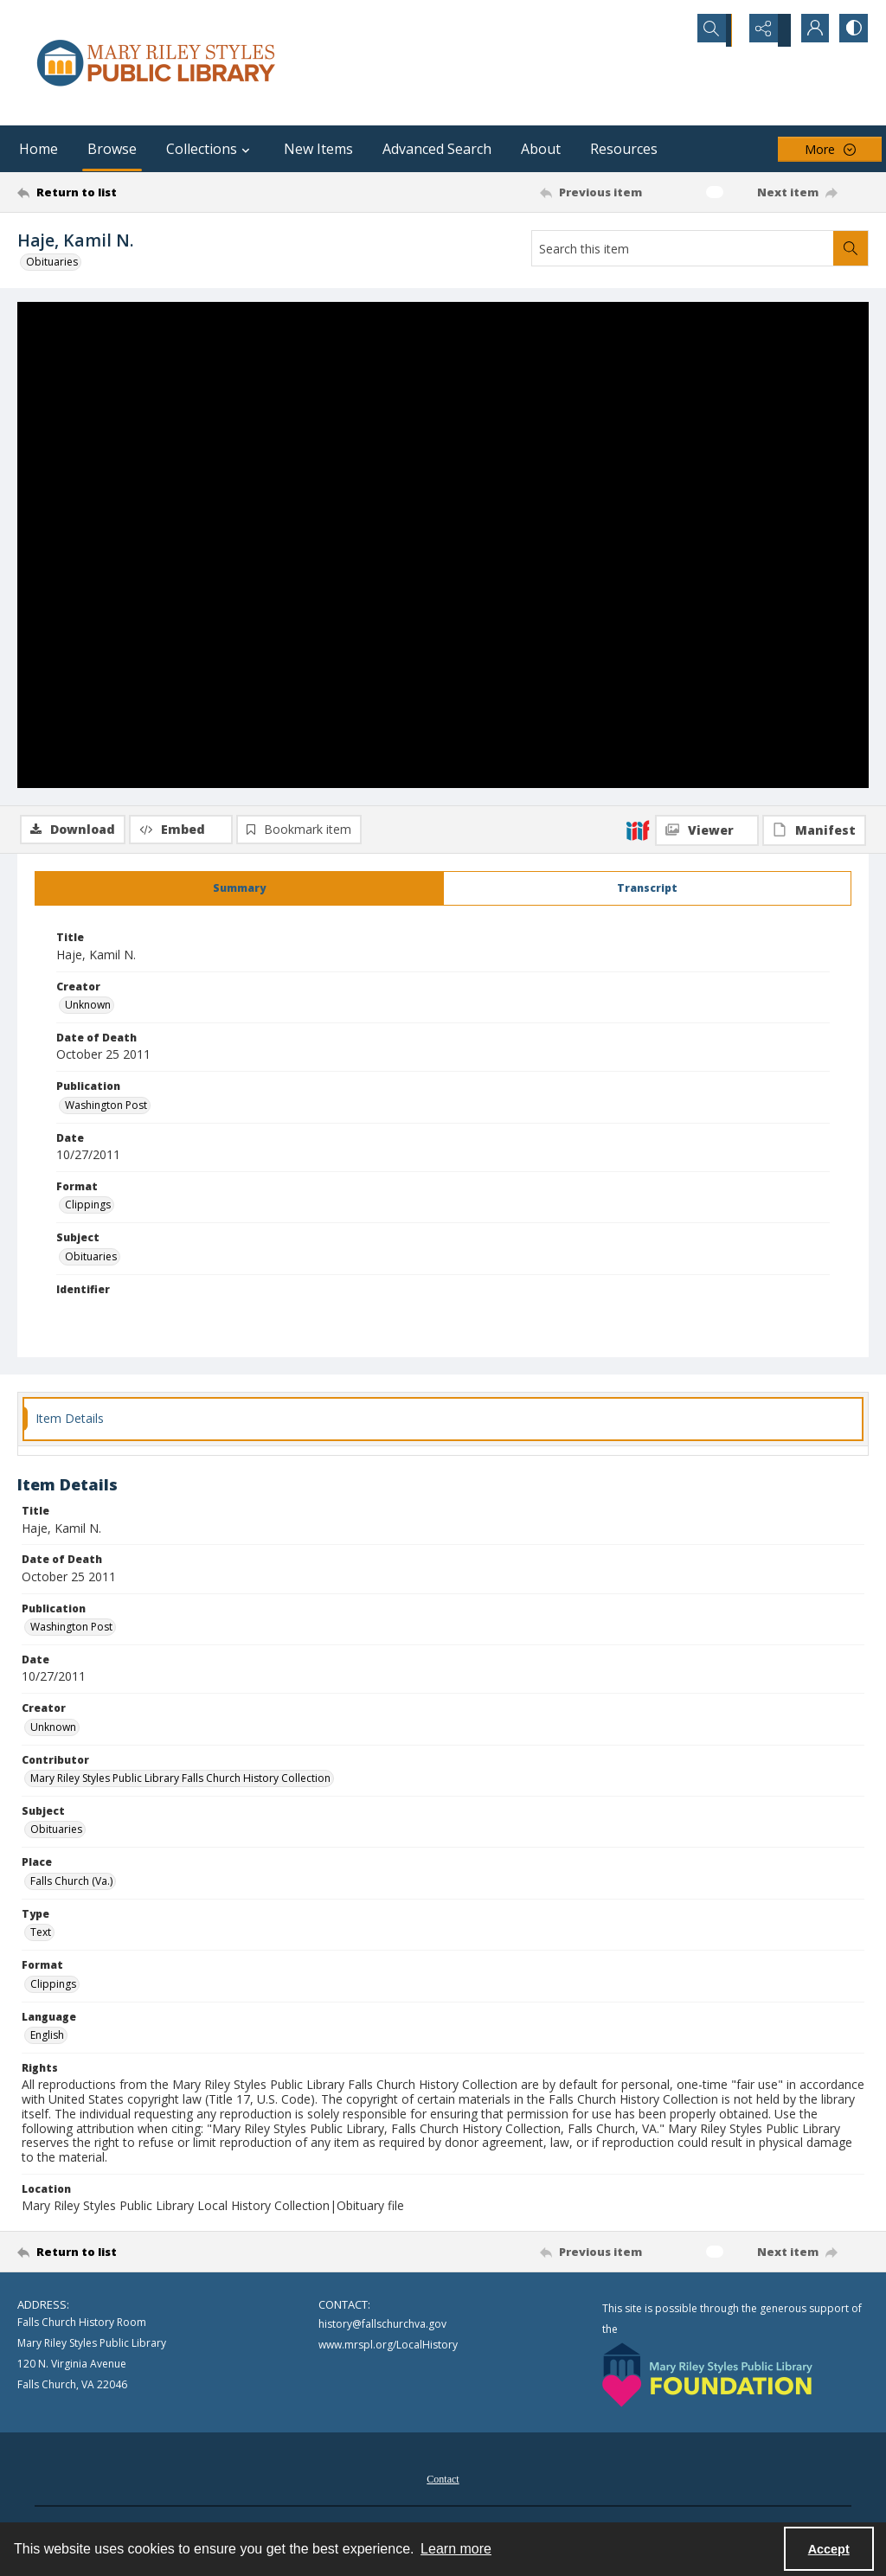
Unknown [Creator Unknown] (88, 1008)
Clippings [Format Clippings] (88, 1208)
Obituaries (52, 261)
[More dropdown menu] (830, 149)
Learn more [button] (456, 2548)
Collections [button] (210, 148)
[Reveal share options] (764, 30)
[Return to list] (132, 192)
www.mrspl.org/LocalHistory (388, 2348)
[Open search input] (721, 30)
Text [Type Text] (40, 1935)
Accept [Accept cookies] (829, 2549)
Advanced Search (436, 148)
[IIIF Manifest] (814, 313)
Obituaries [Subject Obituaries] (91, 1259)
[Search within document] (850, 248)
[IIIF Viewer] (707, 313)
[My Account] (808, 30)
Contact (443, 2483)
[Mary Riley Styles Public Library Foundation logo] (707, 2378)
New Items (318, 148)
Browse (112, 148)
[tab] (239, 891)
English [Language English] (47, 2038)
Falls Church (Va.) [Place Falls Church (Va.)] (71, 1883)
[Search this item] (682, 248)
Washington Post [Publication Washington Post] (106, 1107)
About (541, 148)
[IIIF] (638, 312)
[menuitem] (443, 2480)
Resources (624, 148)
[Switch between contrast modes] (851, 30)
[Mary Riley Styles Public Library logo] (155, 62)
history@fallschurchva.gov (382, 2327)
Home (38, 148)
